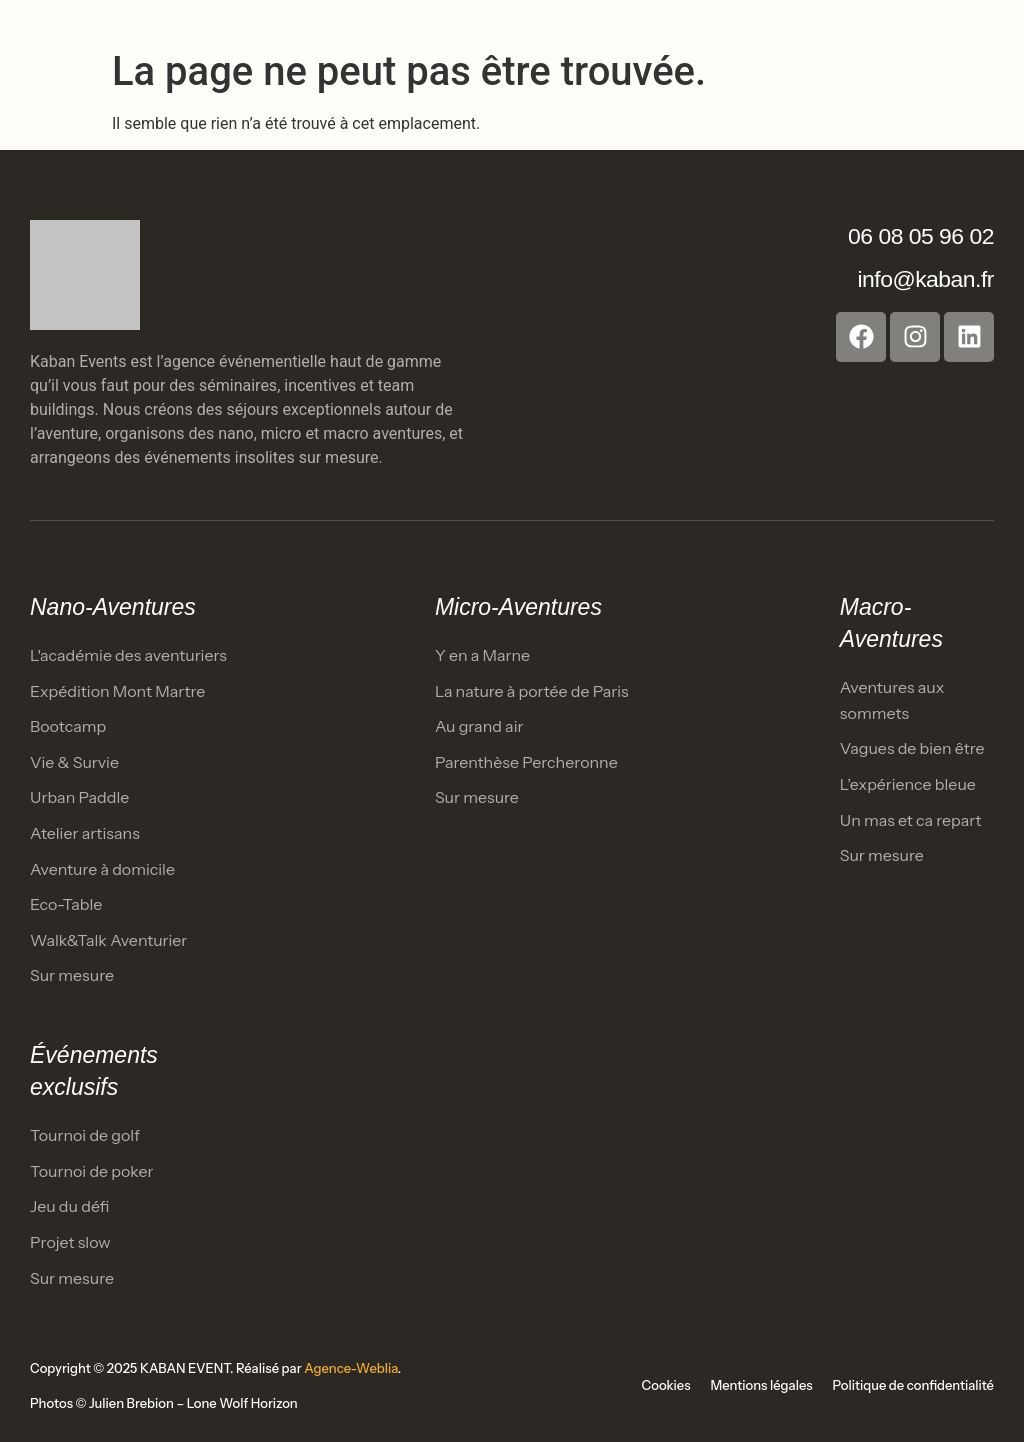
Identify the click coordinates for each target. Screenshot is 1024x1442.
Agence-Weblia (351, 1368)
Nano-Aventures (113, 607)
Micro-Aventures (518, 607)
